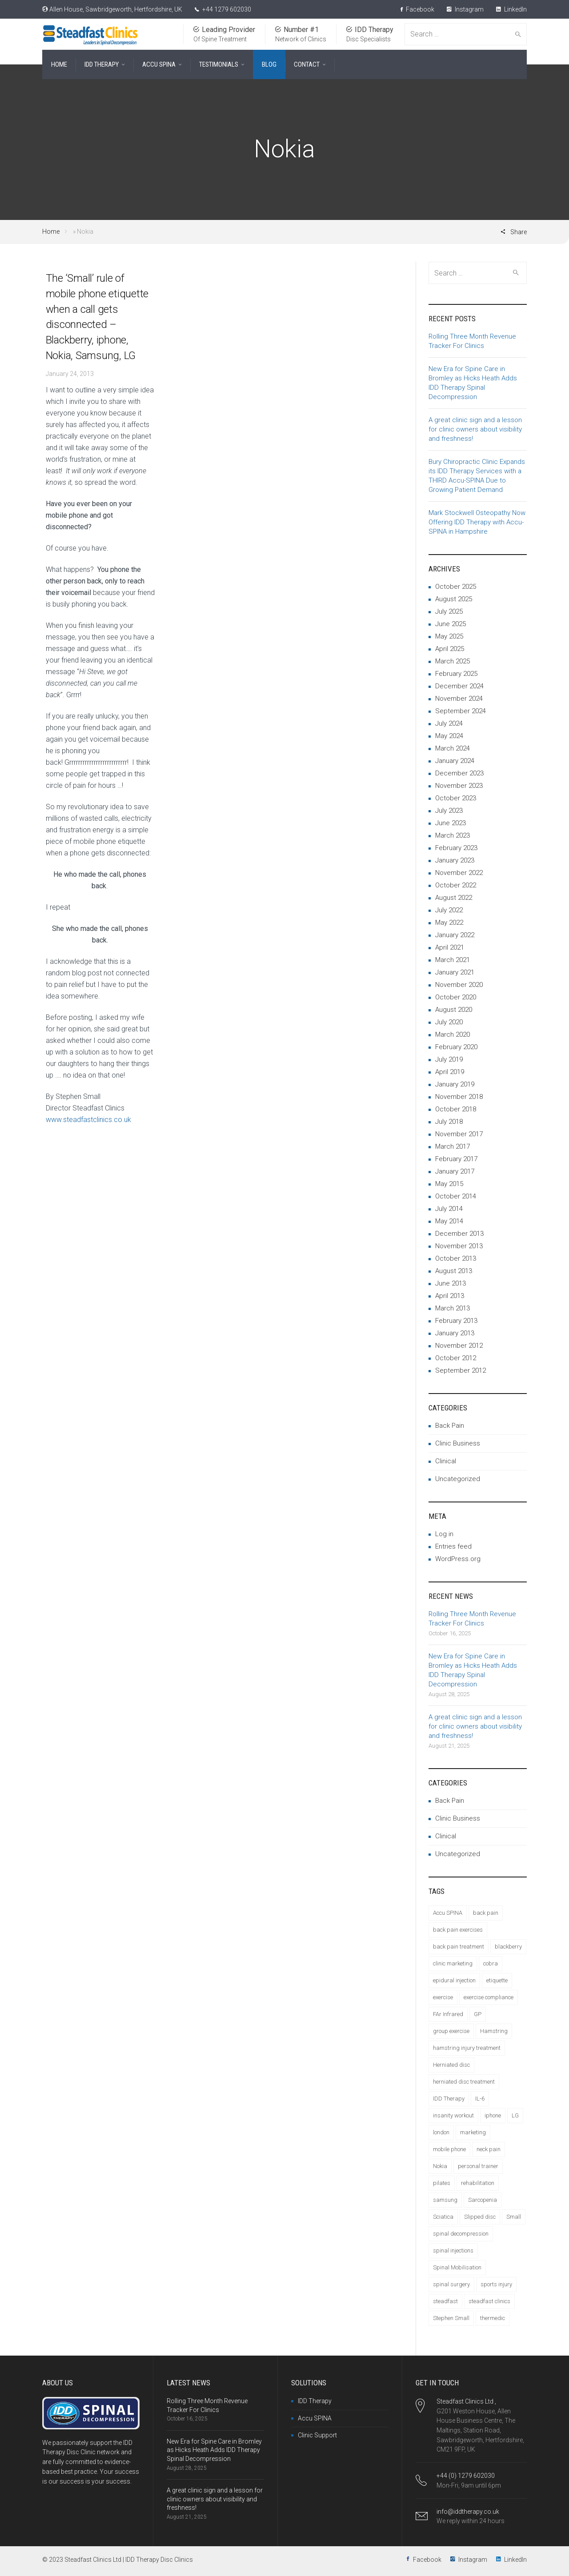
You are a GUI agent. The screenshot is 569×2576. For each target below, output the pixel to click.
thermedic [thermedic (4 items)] (492, 2318)
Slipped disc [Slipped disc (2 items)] (480, 2216)
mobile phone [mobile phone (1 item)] (449, 2149)
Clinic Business (457, 1443)
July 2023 (449, 811)
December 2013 (459, 1234)
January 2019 (454, 1084)
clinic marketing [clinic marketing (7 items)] (453, 1963)
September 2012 (460, 1370)
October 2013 (455, 1258)
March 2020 (452, 1034)
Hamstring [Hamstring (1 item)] (494, 2031)
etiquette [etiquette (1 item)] (497, 1980)
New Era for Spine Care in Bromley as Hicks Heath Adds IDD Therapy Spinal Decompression (214, 2450)
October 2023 (455, 798)
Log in (444, 1534)
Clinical (445, 1461)
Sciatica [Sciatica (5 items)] (443, 2216)
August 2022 (453, 898)
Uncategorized (457, 1479)
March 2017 (452, 1146)
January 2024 (454, 761)
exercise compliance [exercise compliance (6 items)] (488, 1997)
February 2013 (456, 1321)
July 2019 (449, 1059)
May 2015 (449, 1184)
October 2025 (455, 587)
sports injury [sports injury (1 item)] (496, 2284)
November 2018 (459, 1097)
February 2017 (456, 1159)
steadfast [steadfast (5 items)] (445, 2301)
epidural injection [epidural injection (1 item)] (454, 1980)
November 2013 (459, 1246)
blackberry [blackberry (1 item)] (508, 1946)
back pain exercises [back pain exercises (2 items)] (458, 1929)
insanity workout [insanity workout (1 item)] (453, 2115)
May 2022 (449, 923)
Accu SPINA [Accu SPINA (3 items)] (447, 1912)
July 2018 (449, 1122)
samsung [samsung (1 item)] (445, 2200)
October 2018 (455, 1109)
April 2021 (449, 947)
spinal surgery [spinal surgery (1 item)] (451, 2284)
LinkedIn (511, 9)
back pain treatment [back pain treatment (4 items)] (458, 1946)
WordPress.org (458, 1559)
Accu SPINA (315, 2418)
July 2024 (449, 723)
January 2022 (454, 935)
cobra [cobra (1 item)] (490, 1963)
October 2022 (455, 885)
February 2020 (456, 1047)
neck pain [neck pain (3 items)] (489, 2149)
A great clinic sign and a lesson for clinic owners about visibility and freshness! (475, 429)
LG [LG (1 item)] (515, 2115)
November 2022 (459, 873)
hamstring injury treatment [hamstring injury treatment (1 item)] (467, 2048)
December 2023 (459, 773)
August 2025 (453, 599)
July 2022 (449, 910)
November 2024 (459, 699)
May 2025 (449, 636)
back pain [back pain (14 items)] (485, 1912)
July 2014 (449, 1209)
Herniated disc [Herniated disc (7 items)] (451, 2064)
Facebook (417, 9)
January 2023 (454, 860)
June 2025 (450, 624)
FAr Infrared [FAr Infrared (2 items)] (448, 2014)
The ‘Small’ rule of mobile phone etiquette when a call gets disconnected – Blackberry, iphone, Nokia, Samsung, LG (97, 317)
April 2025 (449, 649)
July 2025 (449, 611)
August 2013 (453, 1271)
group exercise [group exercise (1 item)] (451, 2031)
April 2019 (449, 1072)
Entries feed (453, 1546)
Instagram (465, 9)
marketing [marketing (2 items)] (473, 2132)
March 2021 (452, 960)
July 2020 (449, 1022)
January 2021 (454, 972)
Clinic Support (317, 2435)
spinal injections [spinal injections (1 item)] (453, 2250)
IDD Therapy (315, 2400)
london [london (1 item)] (441, 2132)
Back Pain (449, 1426)
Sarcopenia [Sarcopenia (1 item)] (482, 2200)
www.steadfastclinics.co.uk (88, 1119)
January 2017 (454, 1171)
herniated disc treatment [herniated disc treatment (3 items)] (464, 2081)
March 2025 (452, 661)
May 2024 (449, 736)
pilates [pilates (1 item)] (441, 2183)
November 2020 (459, 985)
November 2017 (459, 1134)
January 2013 (454, 1333)
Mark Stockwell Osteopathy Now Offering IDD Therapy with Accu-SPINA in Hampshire (477, 522)
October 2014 (455, 1196)
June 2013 (450, 1283)
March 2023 (452, 835)
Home (51, 231)
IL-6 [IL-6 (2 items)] (480, 2098)
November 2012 (459, 1346)
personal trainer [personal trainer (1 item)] (478, 2166)
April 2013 (449, 1296)
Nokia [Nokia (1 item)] (440, 2166)
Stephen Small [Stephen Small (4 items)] (451, 2318)
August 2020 (453, 1010)
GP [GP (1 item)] (477, 2014)
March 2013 (452, 1308)
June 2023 (450, 823)
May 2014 (449, 1221)
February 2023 (456, 848)
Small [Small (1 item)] (513, 2216)
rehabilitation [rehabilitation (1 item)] (477, 2183)
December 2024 (459, 686)
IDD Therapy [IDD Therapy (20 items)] (449, 2098)
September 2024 (460, 711)
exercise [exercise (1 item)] (443, 1997)
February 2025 (456, 674)
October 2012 (455, 1358)
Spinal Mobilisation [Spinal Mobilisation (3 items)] (457, 2267)
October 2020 (455, 997)
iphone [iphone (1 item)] (493, 2115)
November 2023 (459, 786)
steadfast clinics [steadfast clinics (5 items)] (489, 2301)
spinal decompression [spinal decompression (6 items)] (461, 2233)
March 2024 (452, 748)
